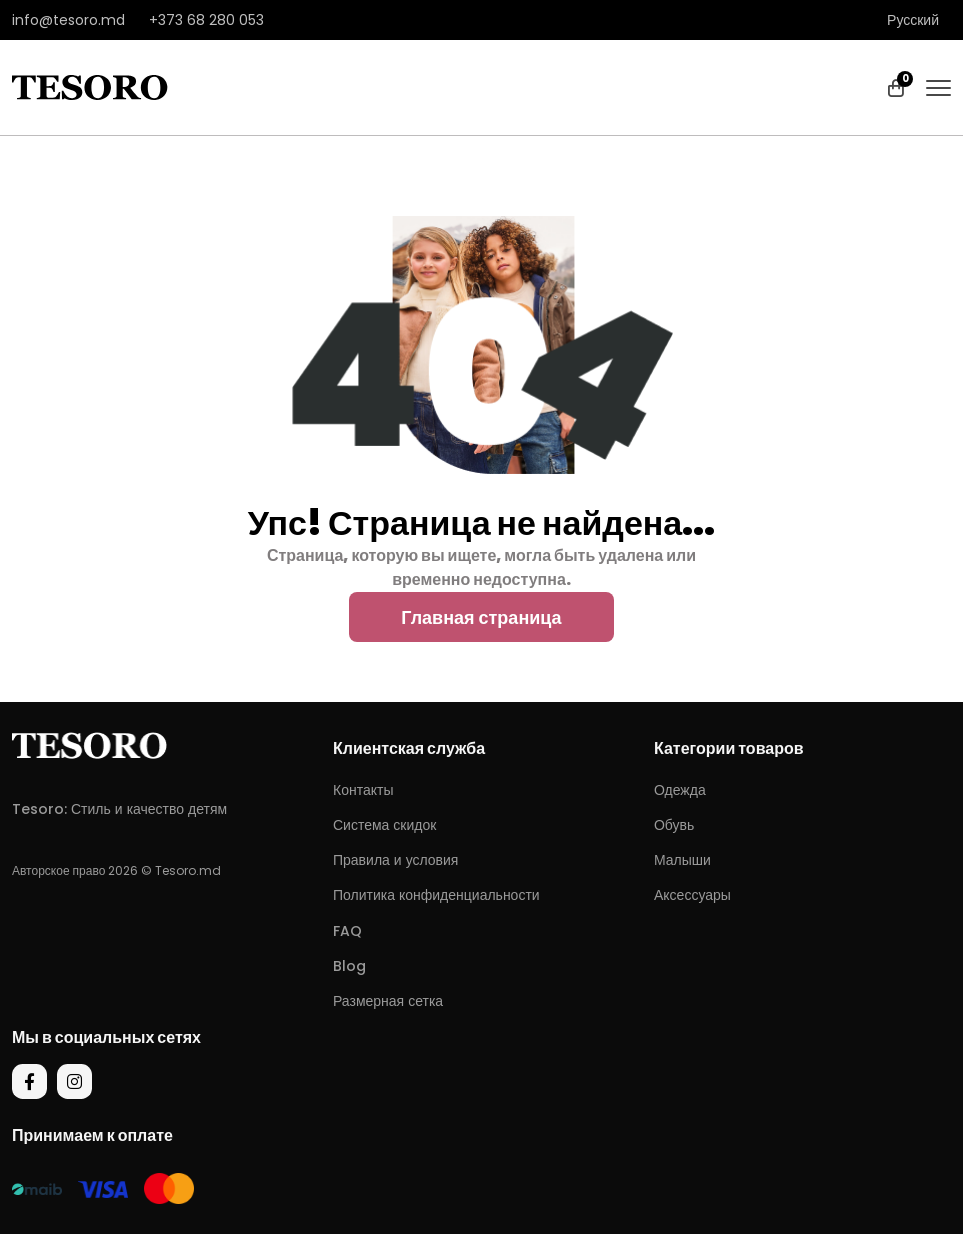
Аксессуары (692, 895)
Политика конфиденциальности (436, 895)
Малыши (682, 860)
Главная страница (481, 617)
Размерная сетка (388, 1001)
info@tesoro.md (68, 20)
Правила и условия (395, 860)
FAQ (347, 931)
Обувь (674, 825)
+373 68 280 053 (206, 20)
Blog (349, 966)
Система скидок (384, 825)
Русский (913, 20)
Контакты (363, 790)
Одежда (680, 790)
